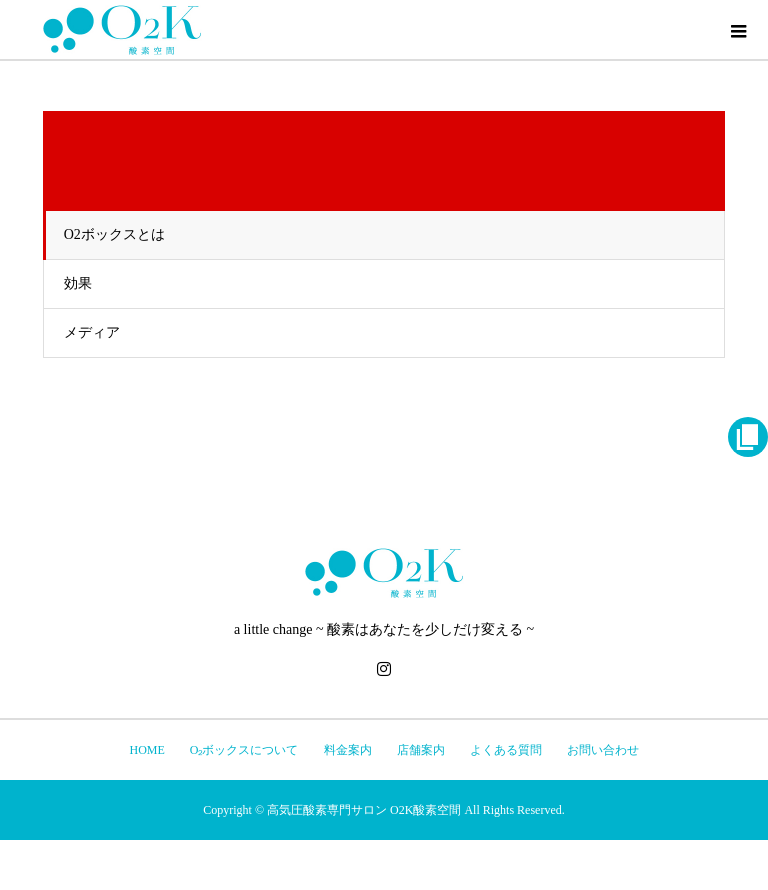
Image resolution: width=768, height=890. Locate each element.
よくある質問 (506, 750)
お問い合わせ (603, 750)
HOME (146, 750)
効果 (78, 283)
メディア (92, 332)
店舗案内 (421, 750)
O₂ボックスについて (244, 750)
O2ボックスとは (114, 234)
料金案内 (348, 750)
